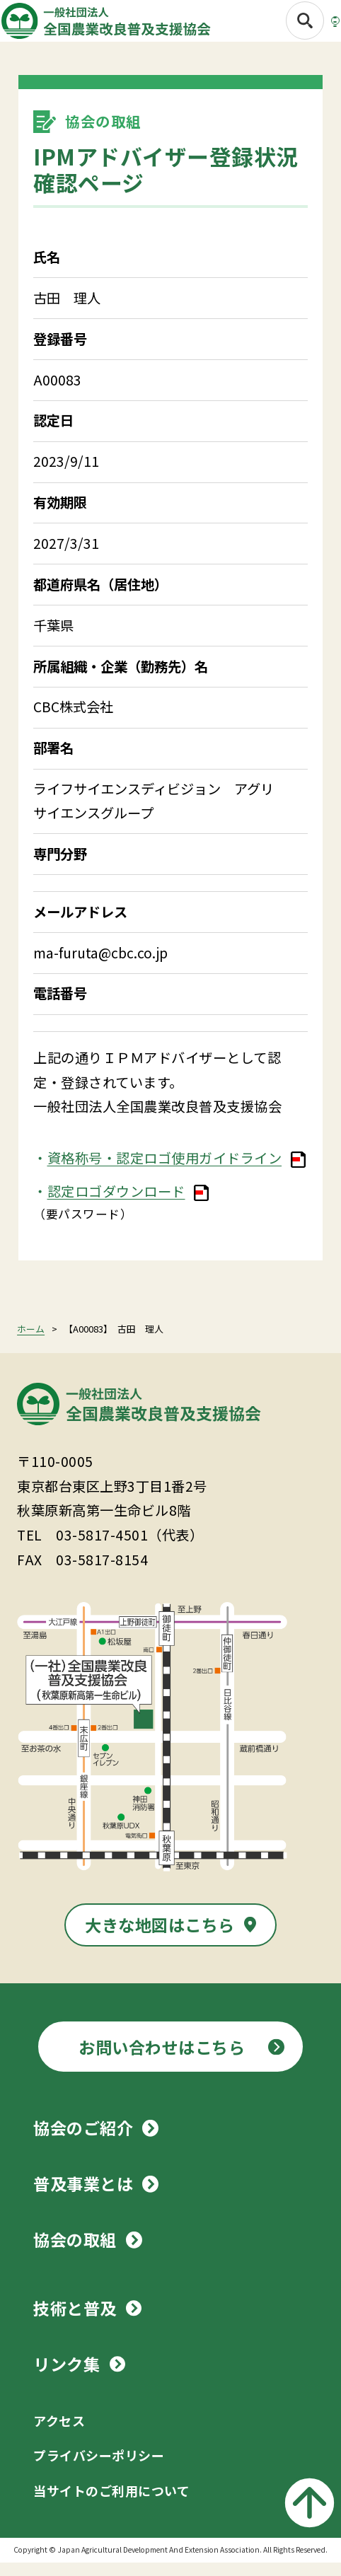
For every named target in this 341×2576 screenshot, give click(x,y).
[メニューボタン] (315, 26)
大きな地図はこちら (160, 1938)
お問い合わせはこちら (162, 2060)
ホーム (31, 1342)
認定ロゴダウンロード (116, 1204)
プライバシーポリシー (98, 2468)
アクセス (59, 2434)
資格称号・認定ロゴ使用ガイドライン (164, 1171)
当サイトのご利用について (111, 2504)
